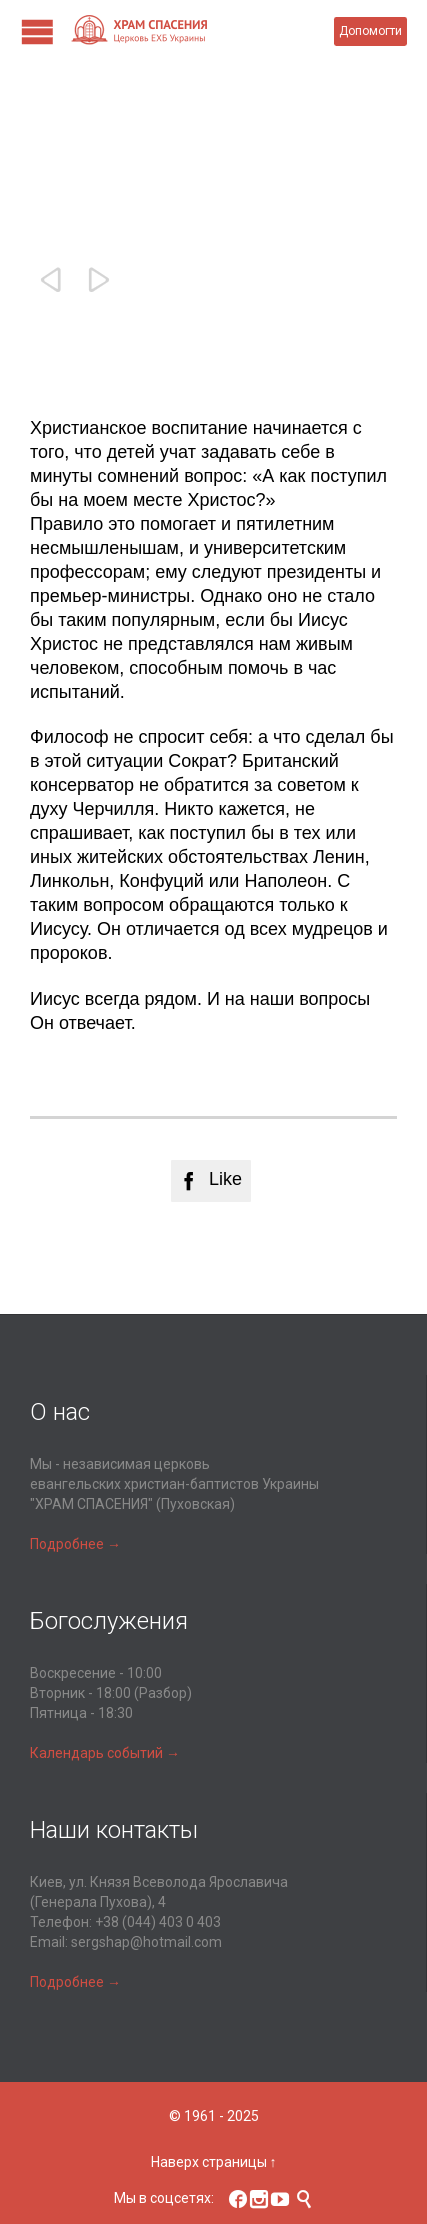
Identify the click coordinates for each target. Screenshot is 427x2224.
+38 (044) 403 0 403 (158, 1922)
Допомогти (370, 31)
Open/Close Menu (37, 31)
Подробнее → (75, 1544)
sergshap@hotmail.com (146, 1942)
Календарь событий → (105, 1753)
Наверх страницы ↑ (214, 2162)
